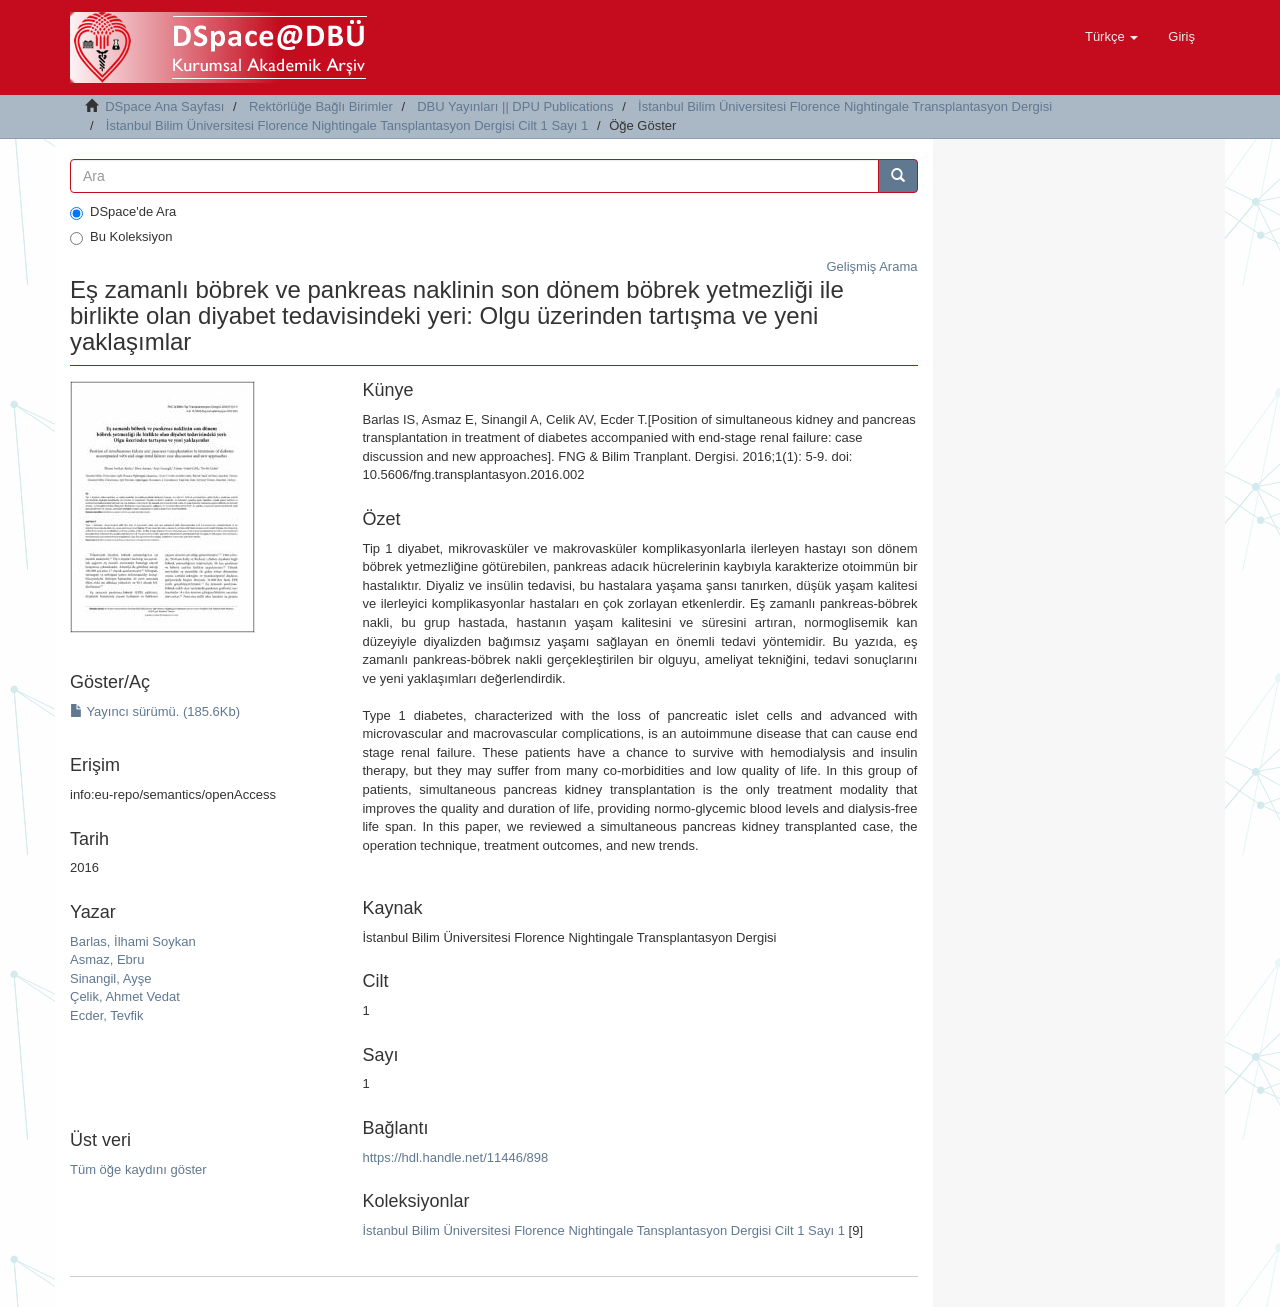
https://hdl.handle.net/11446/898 (455, 1157)
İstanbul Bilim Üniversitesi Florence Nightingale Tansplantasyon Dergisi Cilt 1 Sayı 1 (347, 125)
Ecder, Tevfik (106, 1015)
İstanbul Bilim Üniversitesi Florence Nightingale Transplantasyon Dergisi (845, 106)
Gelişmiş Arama (871, 266)
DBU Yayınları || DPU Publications (515, 106)
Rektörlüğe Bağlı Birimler (321, 106)
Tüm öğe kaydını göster (138, 1169)
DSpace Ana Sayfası (164, 106)
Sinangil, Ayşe (110, 978)
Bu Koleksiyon (121, 237)
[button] (1111, 37)
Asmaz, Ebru (107, 959)
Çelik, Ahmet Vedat (125, 996)
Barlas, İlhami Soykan (133, 941)
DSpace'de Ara (123, 212)
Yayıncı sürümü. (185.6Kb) (155, 711)
